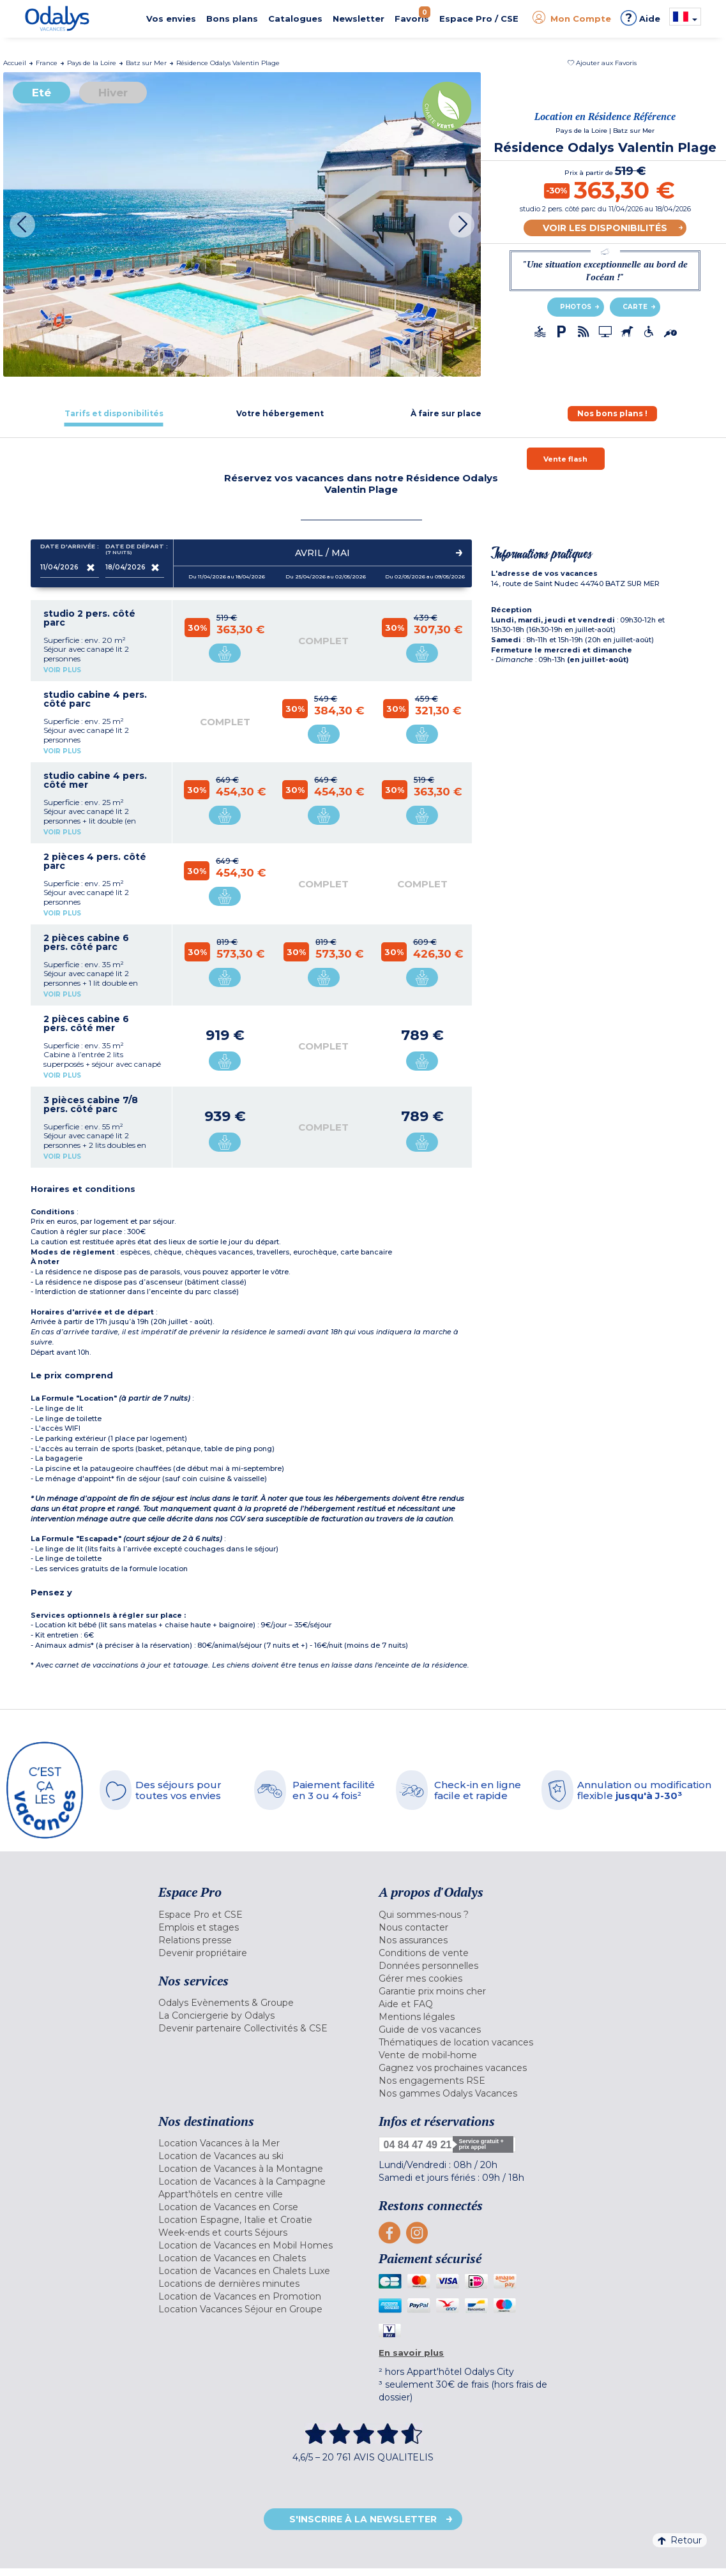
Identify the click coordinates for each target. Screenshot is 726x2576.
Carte (635, 307)
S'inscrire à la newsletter (363, 2519)
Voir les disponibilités (605, 228)
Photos (575, 307)
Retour (680, 2540)
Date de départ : (134, 549)
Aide (640, 18)
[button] (602, 63)
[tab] (114, 413)
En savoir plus (411, 2352)
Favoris (412, 15)
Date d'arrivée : (69, 549)
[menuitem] (259, 1914)
